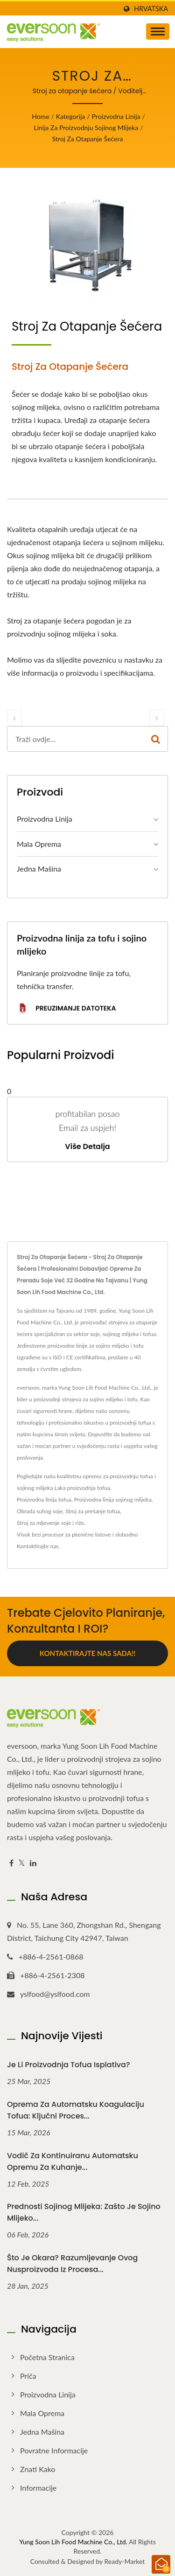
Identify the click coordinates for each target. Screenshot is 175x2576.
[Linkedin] (33, 1863)
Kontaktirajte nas (37, 1546)
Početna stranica (47, 2357)
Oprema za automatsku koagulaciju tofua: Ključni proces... (75, 2110)
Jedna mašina (39, 868)
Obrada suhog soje (40, 1511)
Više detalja (87, 1147)
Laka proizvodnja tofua (82, 1487)
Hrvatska (151, 9)
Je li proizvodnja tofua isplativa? (68, 2064)
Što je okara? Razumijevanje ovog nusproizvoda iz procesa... (72, 2263)
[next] (156, 718)
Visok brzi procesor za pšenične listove (64, 1534)
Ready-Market (125, 2561)
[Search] (75, 739)
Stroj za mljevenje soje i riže (50, 1522)
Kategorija (70, 116)
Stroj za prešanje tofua (92, 1511)
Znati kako (37, 2469)
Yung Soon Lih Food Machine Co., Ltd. (73, 2542)
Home (40, 116)
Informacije (38, 2487)
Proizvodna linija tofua (44, 1499)
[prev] (14, 718)
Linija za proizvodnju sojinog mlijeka (86, 128)
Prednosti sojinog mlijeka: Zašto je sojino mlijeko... (84, 2212)
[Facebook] (11, 1863)
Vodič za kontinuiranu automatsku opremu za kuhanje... (72, 2161)
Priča (28, 2375)
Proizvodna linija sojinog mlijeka (112, 1499)
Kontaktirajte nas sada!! (87, 1653)
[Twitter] (21, 1863)
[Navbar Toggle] (157, 31)
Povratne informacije (54, 2450)
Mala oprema (39, 843)
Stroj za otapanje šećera (87, 139)
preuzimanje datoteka (66, 1009)
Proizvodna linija (116, 116)
